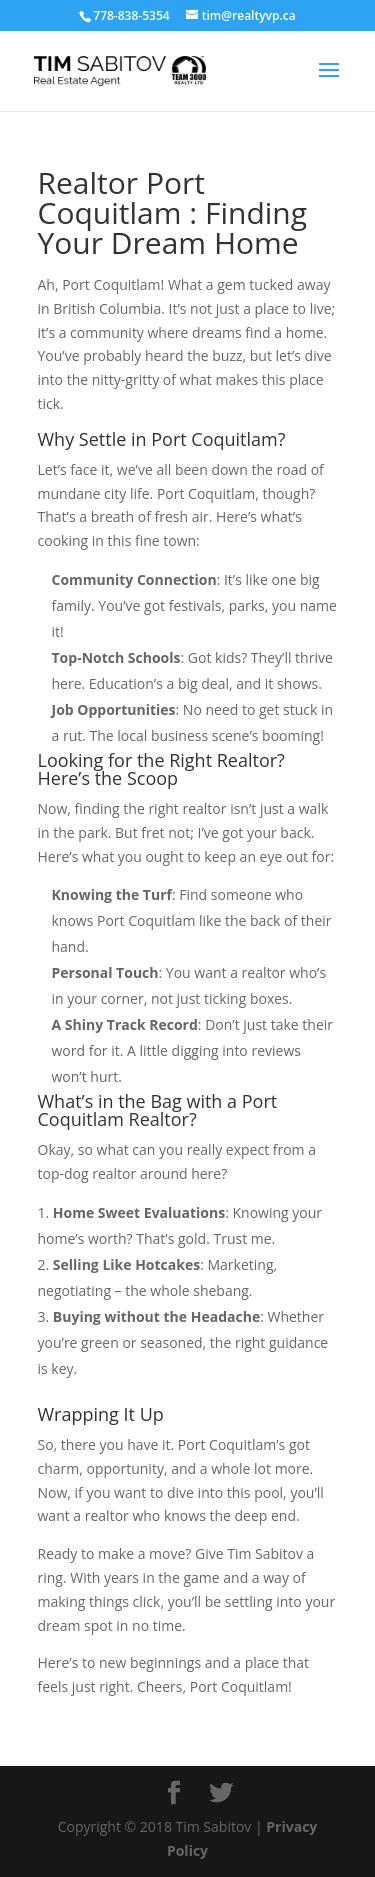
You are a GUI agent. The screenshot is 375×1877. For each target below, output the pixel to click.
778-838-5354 (131, 15)
